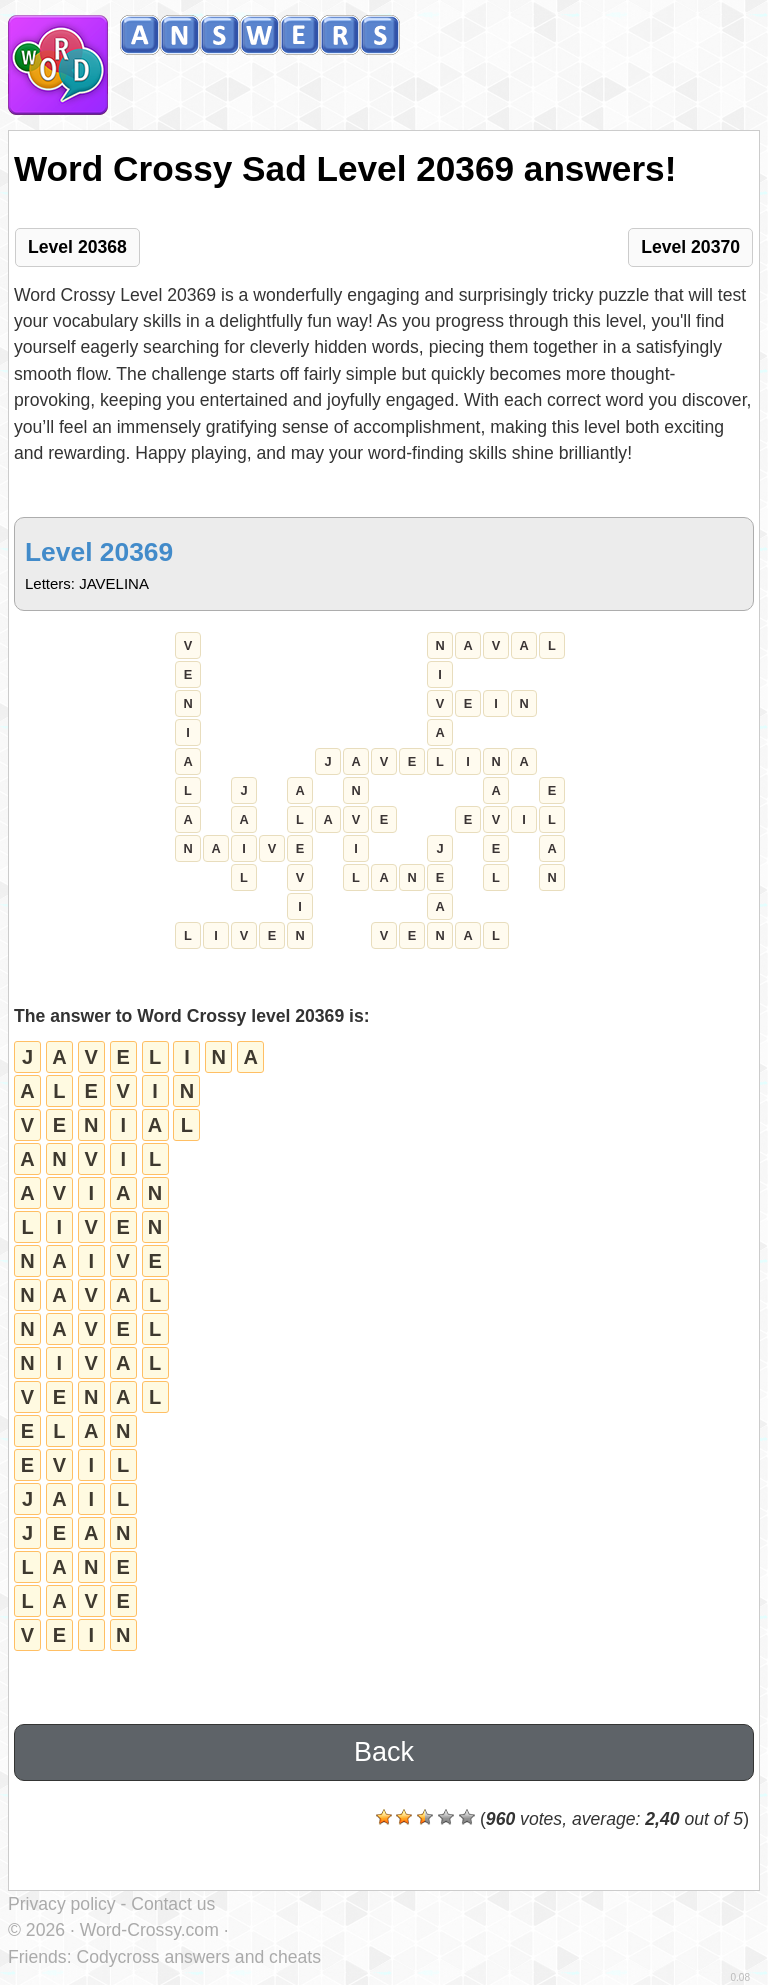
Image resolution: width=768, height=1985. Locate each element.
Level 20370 (690, 247)
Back (384, 1752)
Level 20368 (77, 247)
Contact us (173, 1904)
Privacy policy (62, 1904)
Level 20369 (99, 552)
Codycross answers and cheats (198, 1957)
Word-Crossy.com (149, 1930)
